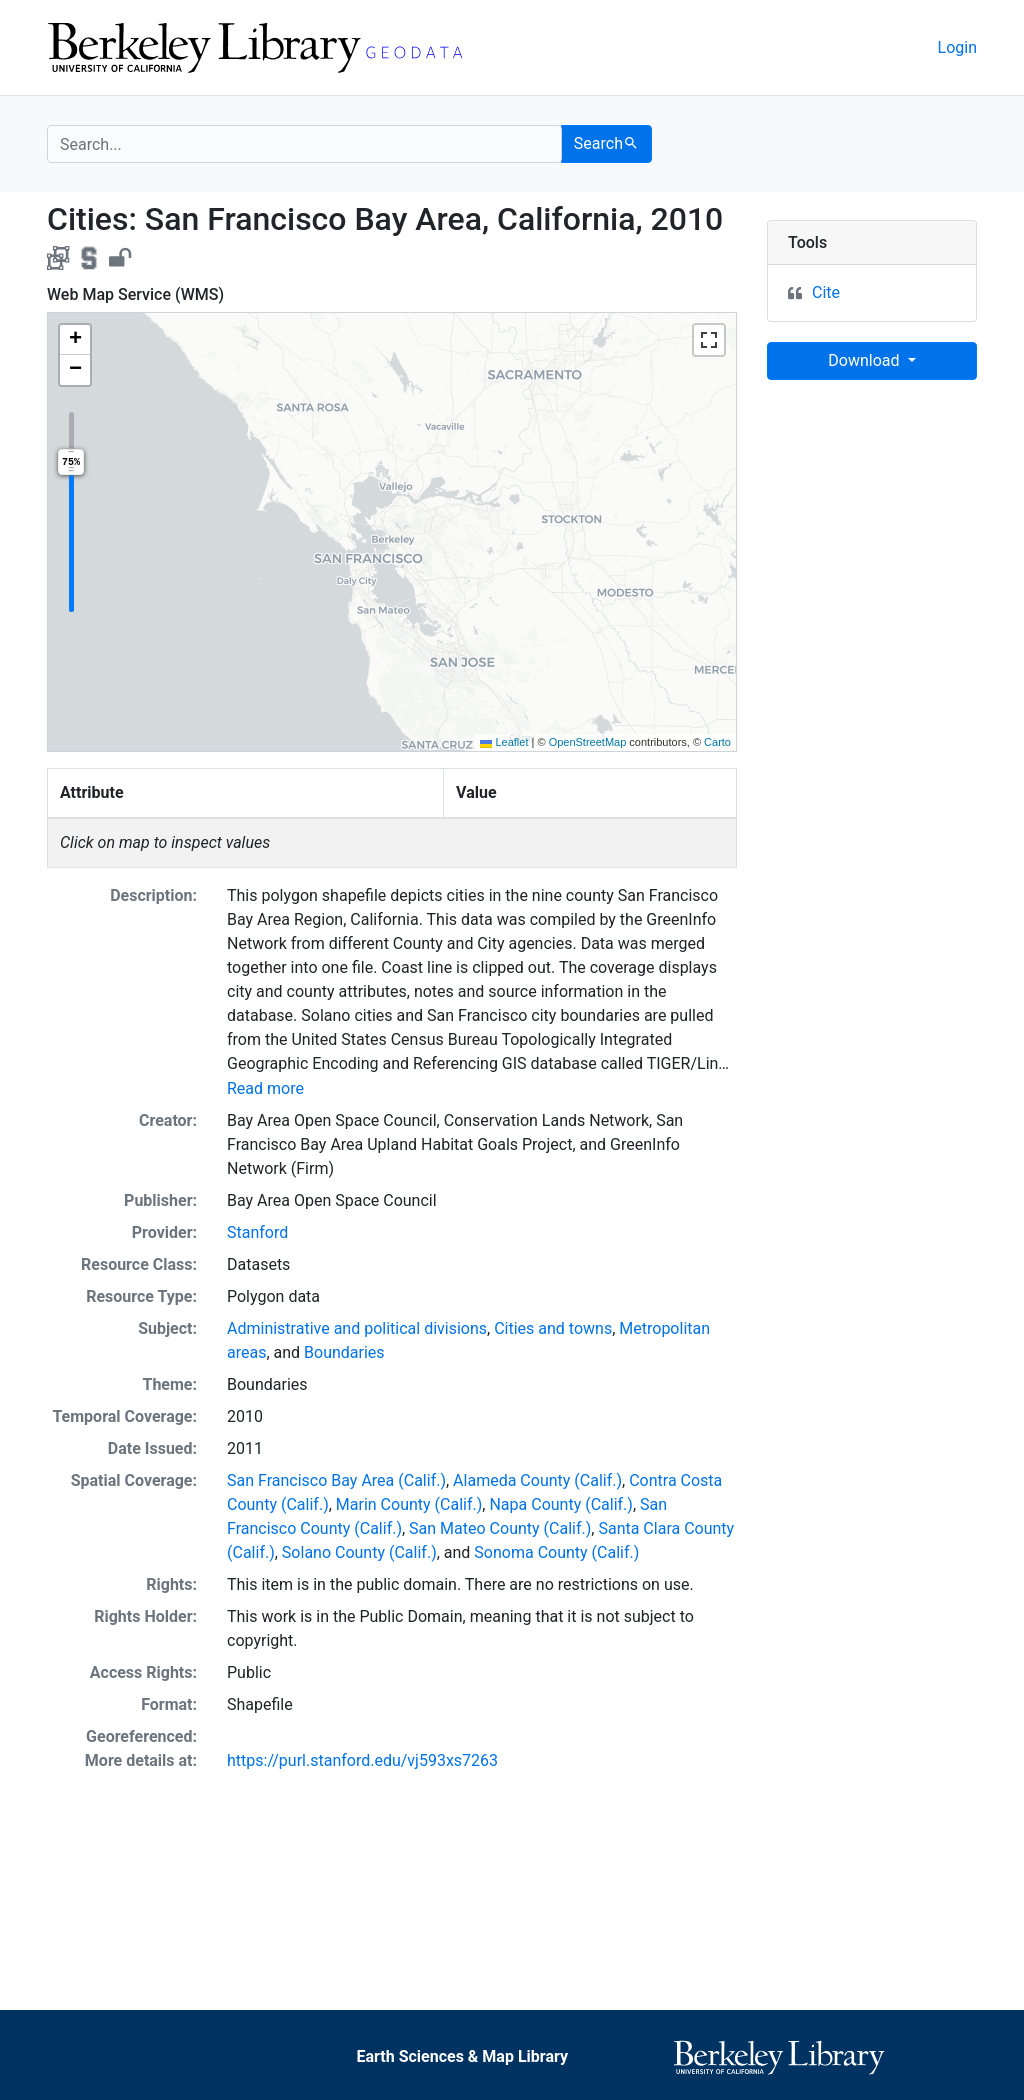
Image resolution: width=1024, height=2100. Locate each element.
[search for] (304, 144)
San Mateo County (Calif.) (500, 1528)
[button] (75, 340)
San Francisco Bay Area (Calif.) (336, 1480)
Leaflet (504, 742)
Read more (265, 1088)
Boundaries (344, 1352)
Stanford (257, 1232)
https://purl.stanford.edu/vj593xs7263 (362, 1760)
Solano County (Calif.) (359, 1552)
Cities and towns (553, 1328)
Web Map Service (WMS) (135, 294)
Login (957, 47)
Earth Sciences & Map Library (462, 2056)
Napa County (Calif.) (560, 1504)
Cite (826, 292)
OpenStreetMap (588, 742)
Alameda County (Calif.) (537, 1480)
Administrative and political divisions (357, 1328)
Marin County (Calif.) (409, 1504)
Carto (717, 742)
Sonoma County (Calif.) (556, 1552)
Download (865, 360)
